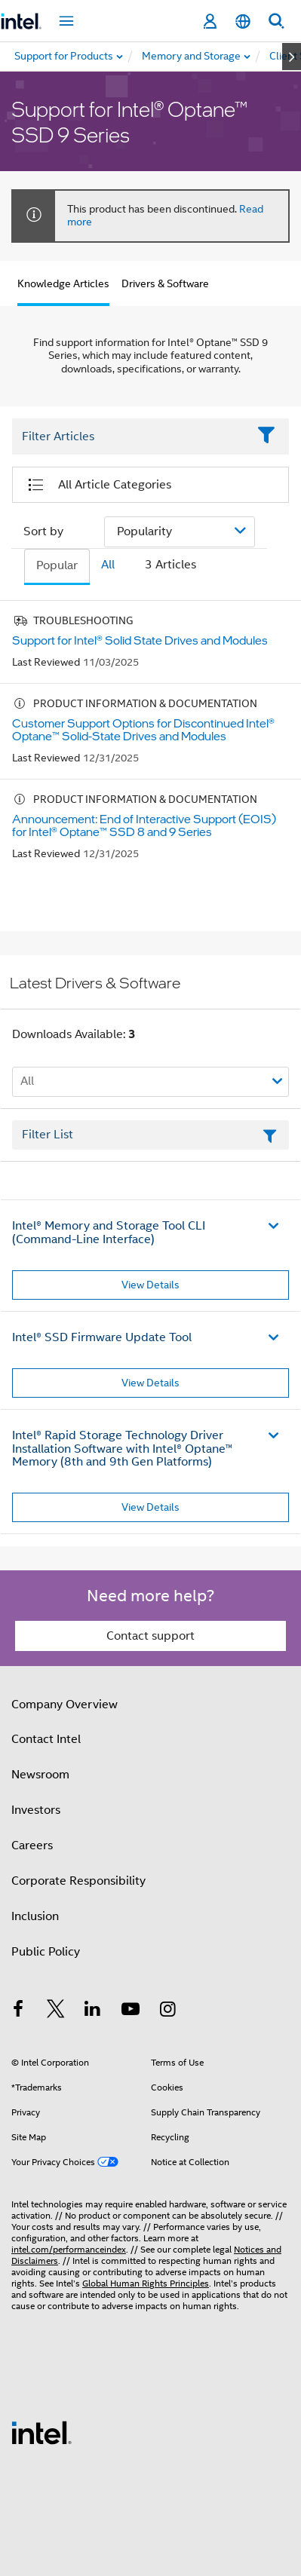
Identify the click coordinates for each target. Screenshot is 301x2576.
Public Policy (45, 1951)
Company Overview (64, 1704)
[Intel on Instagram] (167, 2011)
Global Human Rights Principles (145, 2283)
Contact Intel (46, 1739)
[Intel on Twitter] (56, 2011)
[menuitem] (192, 56)
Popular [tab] (57, 565)
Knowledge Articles (63, 283)
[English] (243, 21)
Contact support (150, 1635)
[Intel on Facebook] (18, 2011)
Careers (32, 1845)
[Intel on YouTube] (130, 2011)
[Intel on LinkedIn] (93, 2011)
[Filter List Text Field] (129, 437)
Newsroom (40, 1774)
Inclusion (35, 1916)
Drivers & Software (165, 283)
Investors (35, 1810)
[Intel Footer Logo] (41, 2432)
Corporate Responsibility (78, 1880)
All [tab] (108, 564)
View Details (150, 1284)
